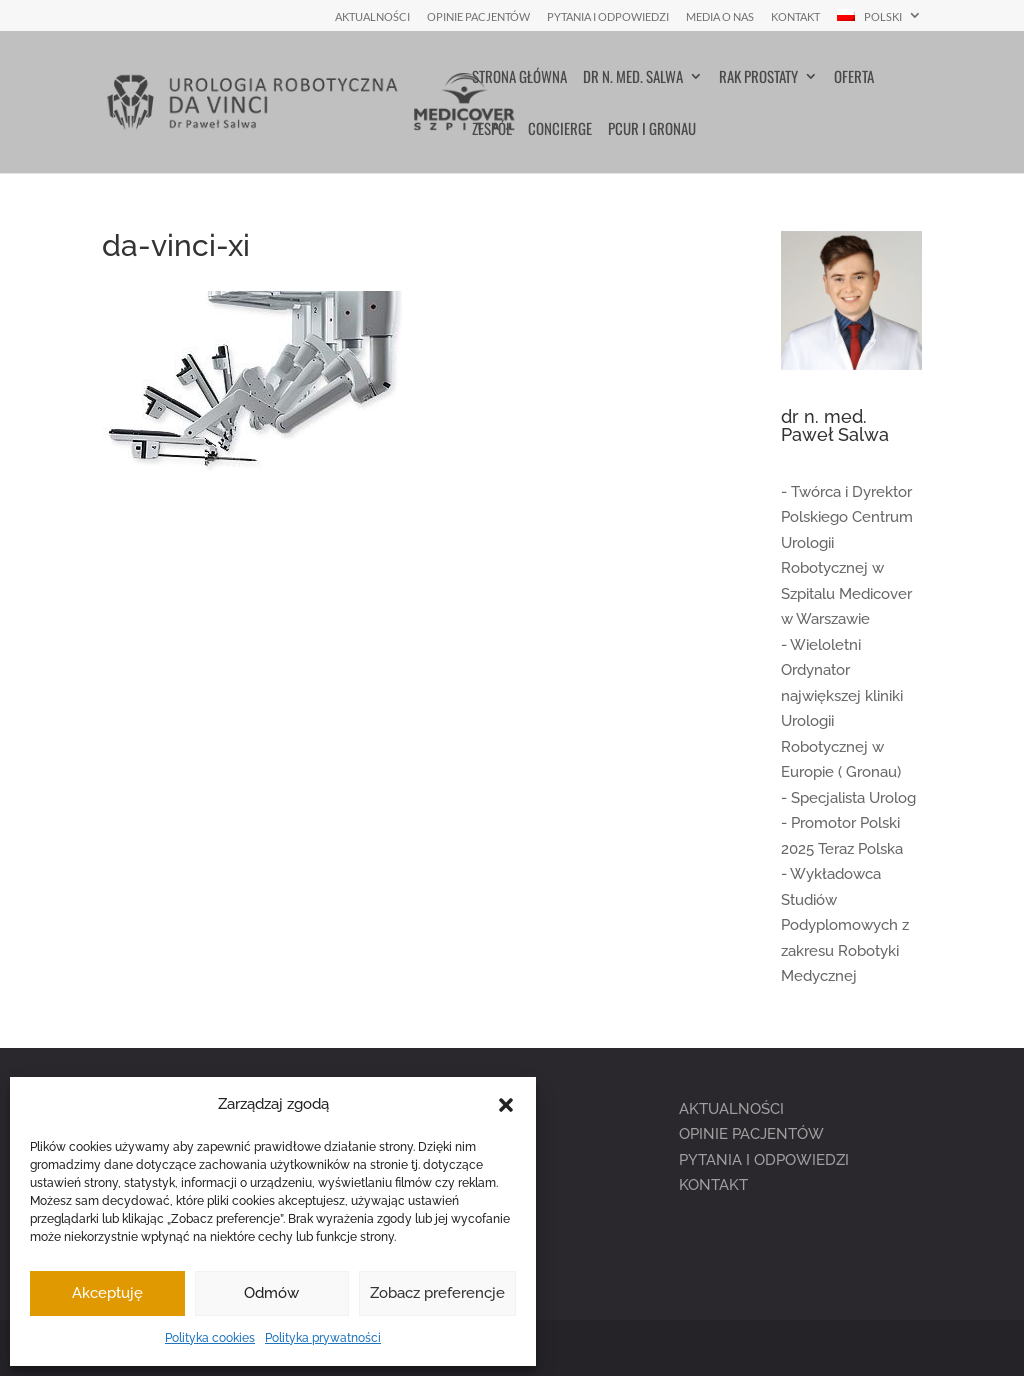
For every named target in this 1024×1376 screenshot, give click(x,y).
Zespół (492, 130)
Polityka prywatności (323, 1338)
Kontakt (795, 17)
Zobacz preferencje (437, 1293)
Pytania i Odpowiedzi (608, 17)
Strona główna (519, 78)
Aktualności (372, 17)
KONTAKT (713, 1185)
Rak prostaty (758, 78)
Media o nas (720, 17)
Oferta (854, 78)
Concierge (560, 130)
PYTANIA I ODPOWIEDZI (764, 1160)
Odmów (271, 1293)
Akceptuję (107, 1293)
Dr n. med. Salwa (633, 78)
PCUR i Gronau (652, 130)
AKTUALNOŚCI (731, 1109)
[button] (506, 1105)
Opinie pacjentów (478, 17)
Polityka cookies (210, 1338)
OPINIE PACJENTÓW (751, 1134)
